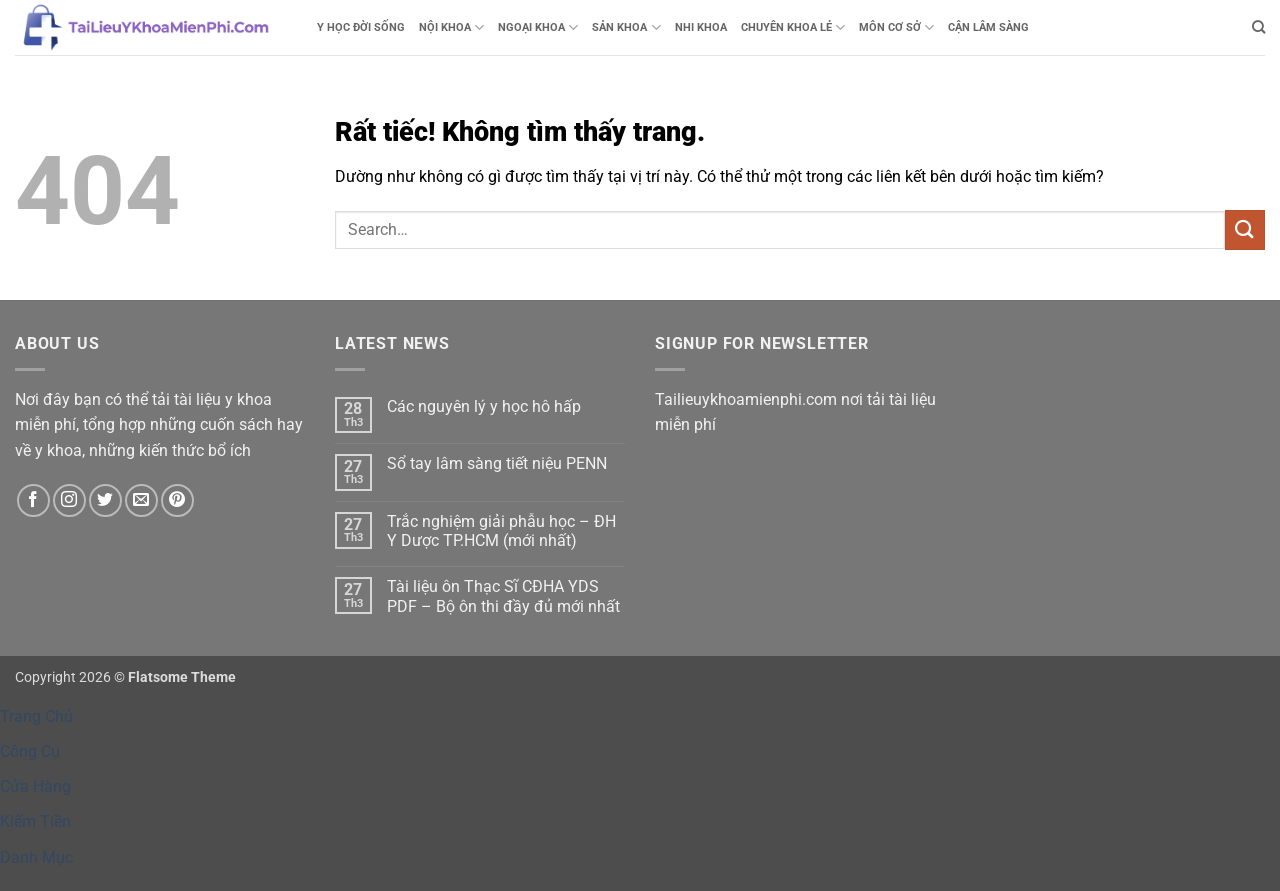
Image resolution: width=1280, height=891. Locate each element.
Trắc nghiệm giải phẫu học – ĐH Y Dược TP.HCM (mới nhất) (501, 531)
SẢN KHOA (626, 27)
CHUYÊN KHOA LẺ (793, 27)
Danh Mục (36, 857)
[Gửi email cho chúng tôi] (141, 500)
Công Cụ (30, 751)
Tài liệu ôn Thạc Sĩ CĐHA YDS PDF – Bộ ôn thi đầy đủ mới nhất (503, 596)
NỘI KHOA (451, 27)
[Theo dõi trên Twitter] (105, 500)
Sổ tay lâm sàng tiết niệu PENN (497, 463)
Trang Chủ (36, 716)
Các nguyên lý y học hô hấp (484, 406)
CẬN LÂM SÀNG (988, 27)
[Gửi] (1245, 229)
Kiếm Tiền (35, 821)
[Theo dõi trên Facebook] (33, 500)
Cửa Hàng (35, 786)
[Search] (1258, 27)
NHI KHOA (701, 27)
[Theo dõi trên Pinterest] (177, 500)
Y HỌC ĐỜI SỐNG (361, 27)
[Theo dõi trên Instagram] (69, 500)
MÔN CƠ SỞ (896, 27)
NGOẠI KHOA (538, 27)
